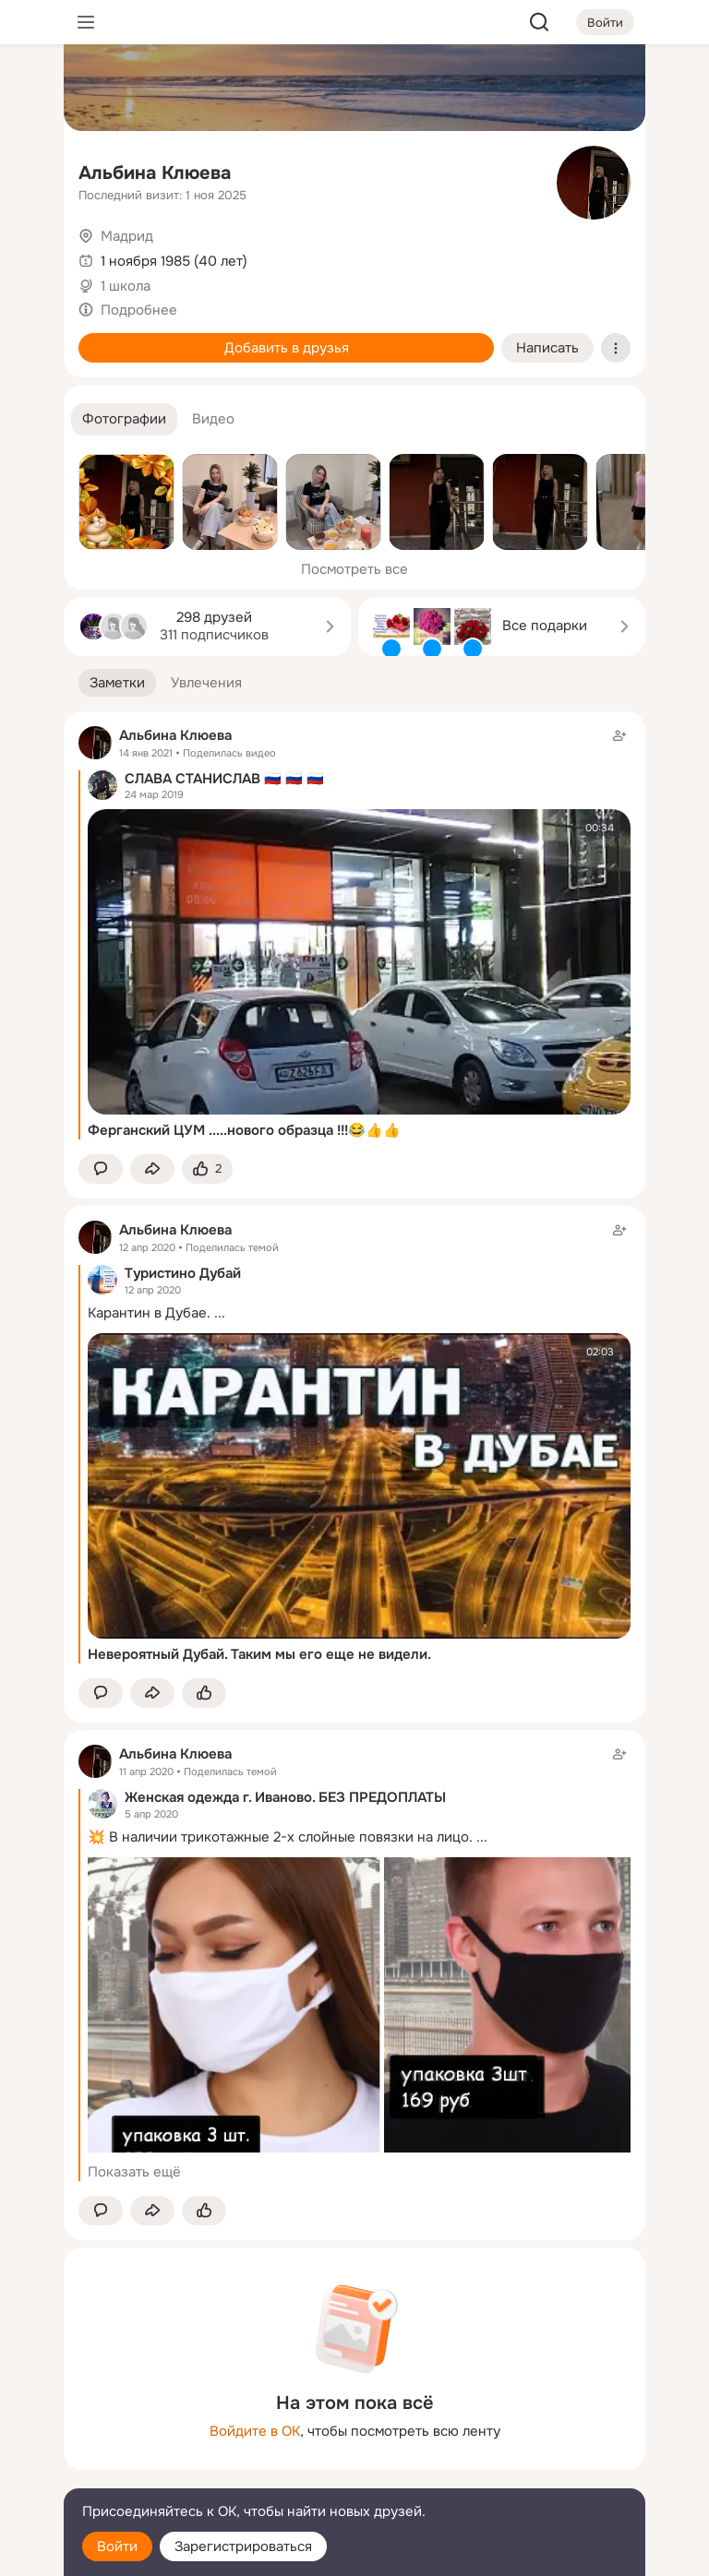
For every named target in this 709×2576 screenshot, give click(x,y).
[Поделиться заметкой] (152, 1169)
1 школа (125, 286)
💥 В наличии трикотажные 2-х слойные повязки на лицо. (280, 1837)
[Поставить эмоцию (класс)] (207, 1169)
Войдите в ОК (255, 2431)
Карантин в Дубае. (149, 1313)
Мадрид (127, 236)
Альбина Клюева (154, 173)
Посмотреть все (354, 569)
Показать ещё (134, 2172)
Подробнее (139, 310)
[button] (124, 419)
